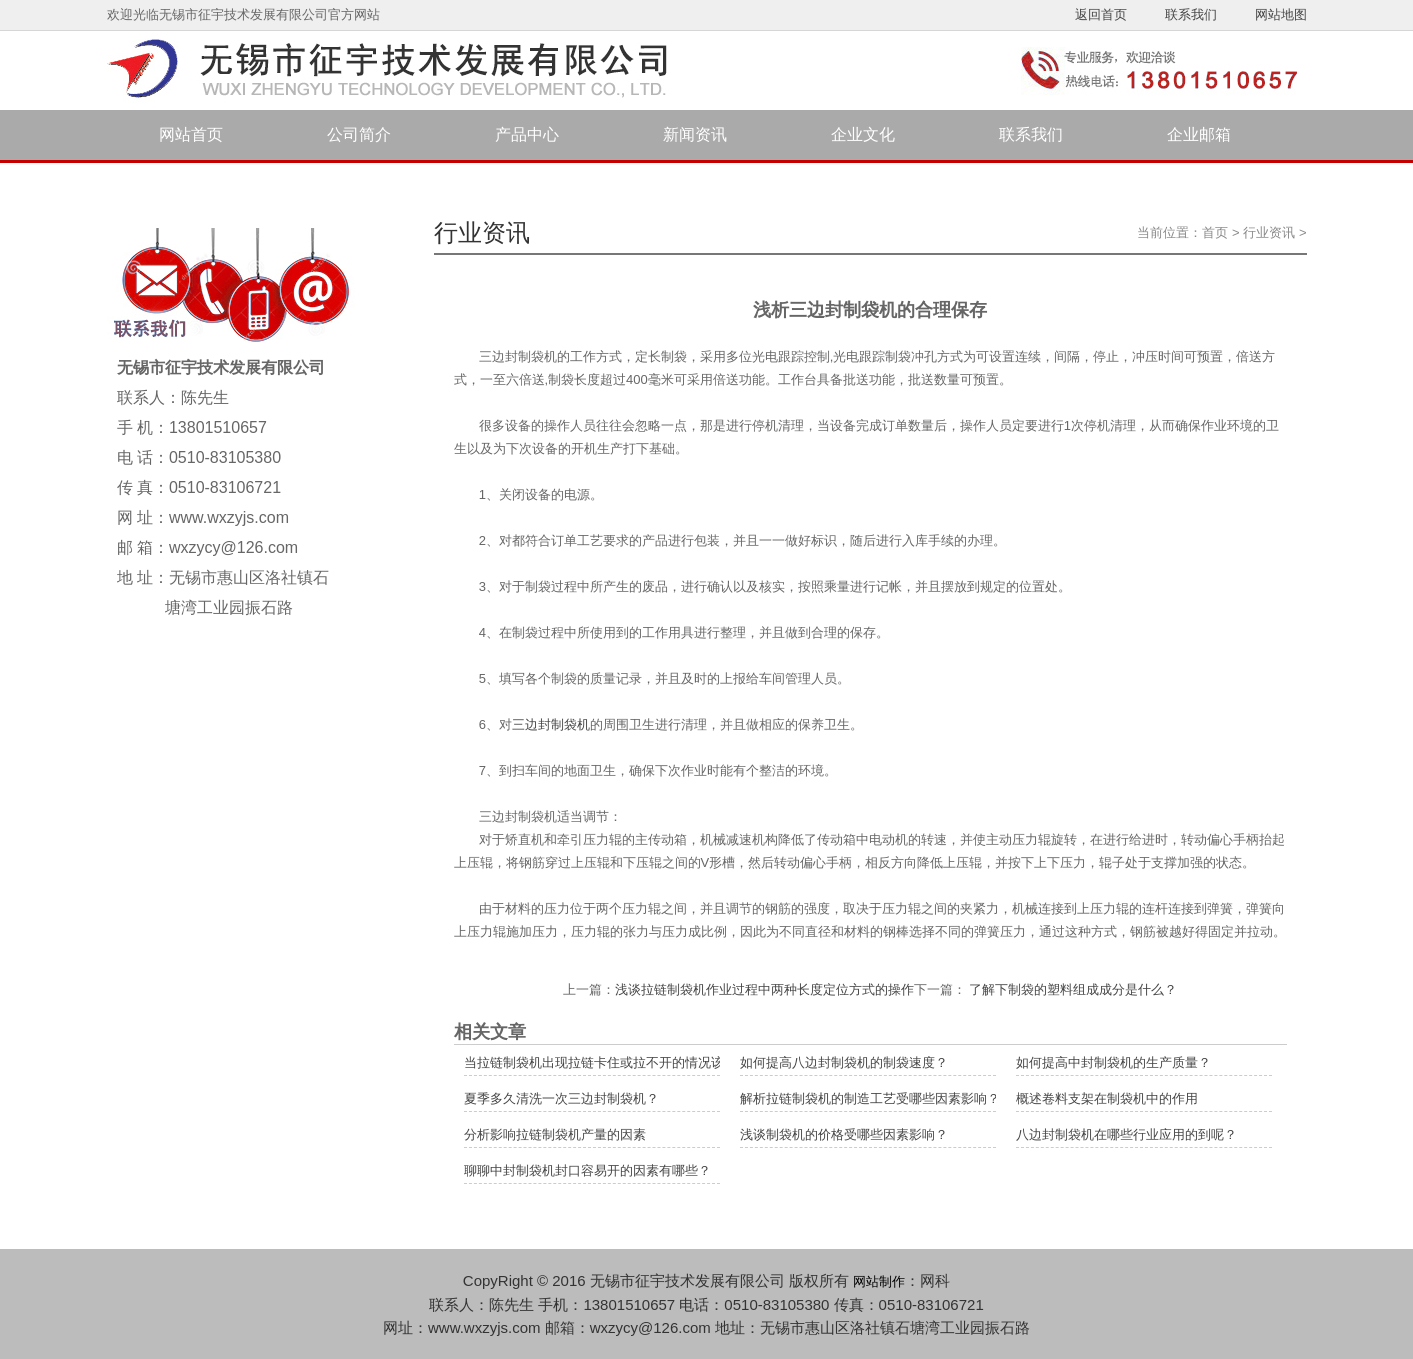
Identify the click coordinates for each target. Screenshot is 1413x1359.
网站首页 (191, 134)
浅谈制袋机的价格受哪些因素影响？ (844, 1134)
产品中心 (527, 134)
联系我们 (1191, 14)
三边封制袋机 (551, 724)
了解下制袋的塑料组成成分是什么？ (1072, 989)
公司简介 (359, 134)
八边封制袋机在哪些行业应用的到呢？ (1126, 1134)
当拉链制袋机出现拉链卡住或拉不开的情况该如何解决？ (626, 1062)
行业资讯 (1269, 232)
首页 (1215, 232)
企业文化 (863, 134)
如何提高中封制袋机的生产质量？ (1113, 1062)
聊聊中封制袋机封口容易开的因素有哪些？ (587, 1170)
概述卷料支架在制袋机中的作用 (1107, 1098)
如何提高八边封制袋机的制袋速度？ (844, 1062)
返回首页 (1101, 14)
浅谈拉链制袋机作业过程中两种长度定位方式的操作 (764, 989)
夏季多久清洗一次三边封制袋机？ (561, 1098)
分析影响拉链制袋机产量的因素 (555, 1134)
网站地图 (1281, 14)
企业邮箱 (1199, 134)
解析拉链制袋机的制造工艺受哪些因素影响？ (870, 1098)
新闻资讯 (695, 134)
